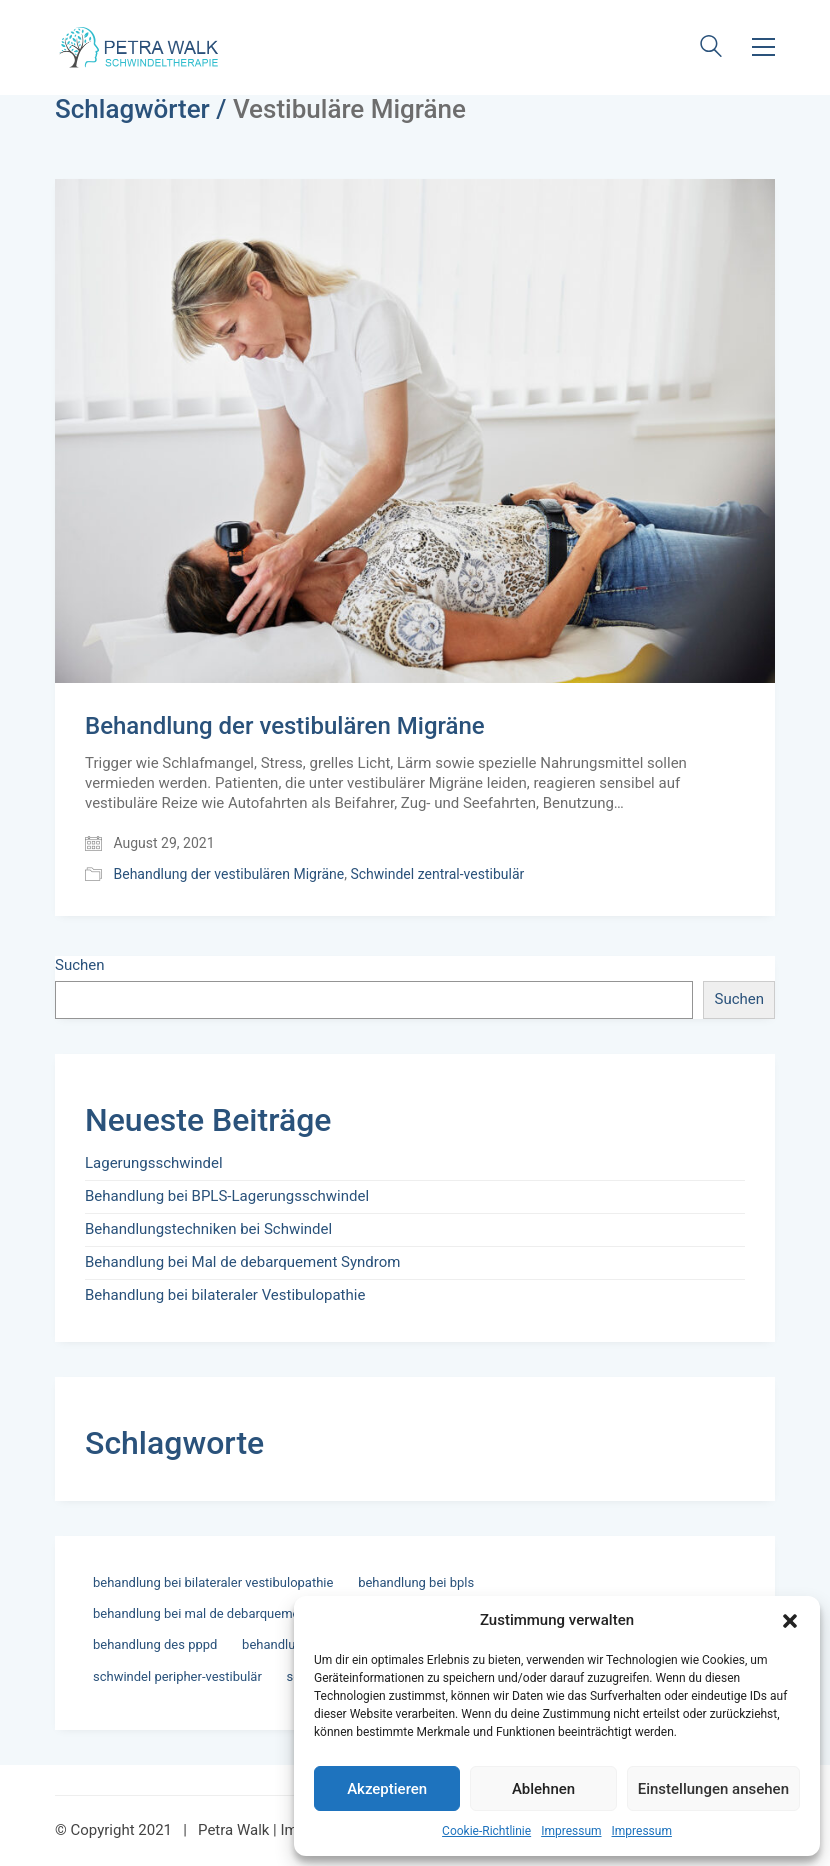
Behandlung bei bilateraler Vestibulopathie (225, 1295)
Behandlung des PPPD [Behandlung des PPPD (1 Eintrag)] (155, 1644)
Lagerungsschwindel (154, 1163)
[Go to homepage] (140, 47)
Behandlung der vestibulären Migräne (285, 726)
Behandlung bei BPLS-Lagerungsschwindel (227, 1196)
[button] (790, 1621)
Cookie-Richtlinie (486, 1831)
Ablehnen (543, 1789)
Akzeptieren (387, 1789)
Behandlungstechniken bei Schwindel (208, 1229)
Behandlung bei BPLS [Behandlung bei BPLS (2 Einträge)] (416, 1582)
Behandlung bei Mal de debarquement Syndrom (242, 1262)
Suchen (80, 965)
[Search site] (711, 49)
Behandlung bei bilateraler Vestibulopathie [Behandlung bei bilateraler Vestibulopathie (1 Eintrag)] (213, 1582)
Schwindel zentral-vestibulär (437, 874)
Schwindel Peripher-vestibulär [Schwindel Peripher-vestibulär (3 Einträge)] (177, 1676)
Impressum (571, 1831)
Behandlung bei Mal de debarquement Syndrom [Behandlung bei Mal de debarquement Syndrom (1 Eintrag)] (229, 1613)
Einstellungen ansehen (713, 1789)
